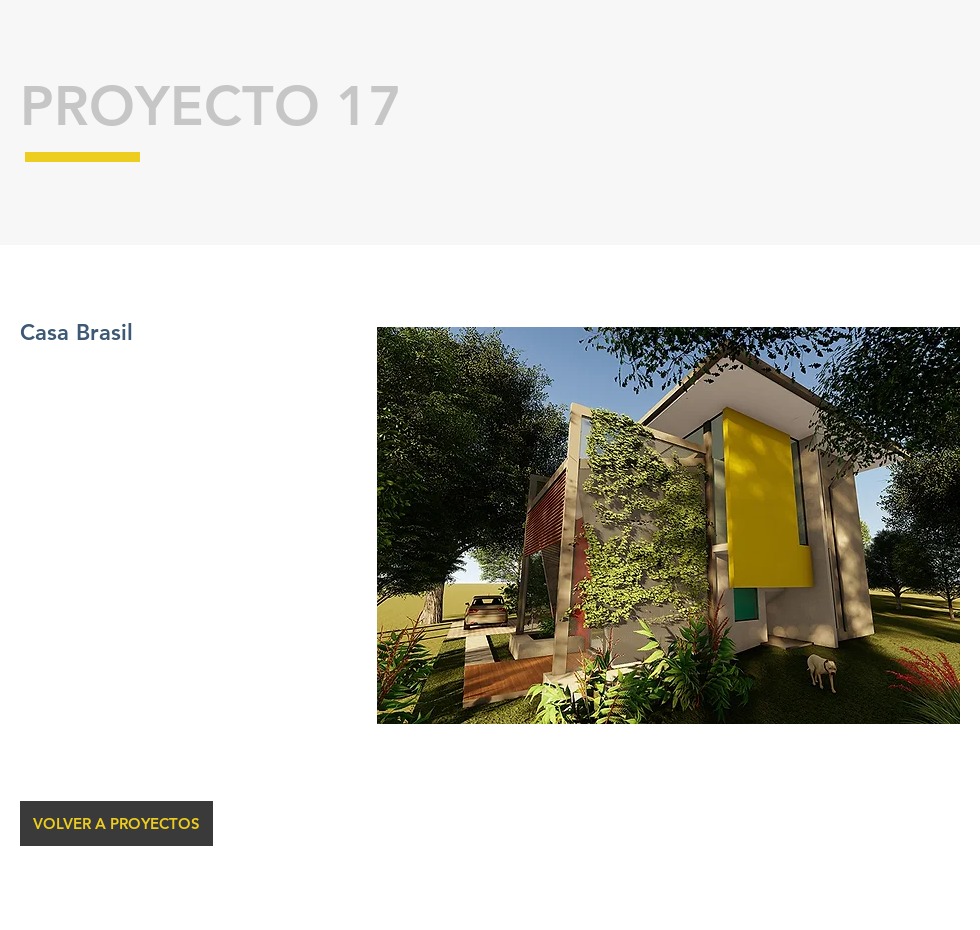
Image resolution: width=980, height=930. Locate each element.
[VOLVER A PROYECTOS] (116, 823)
